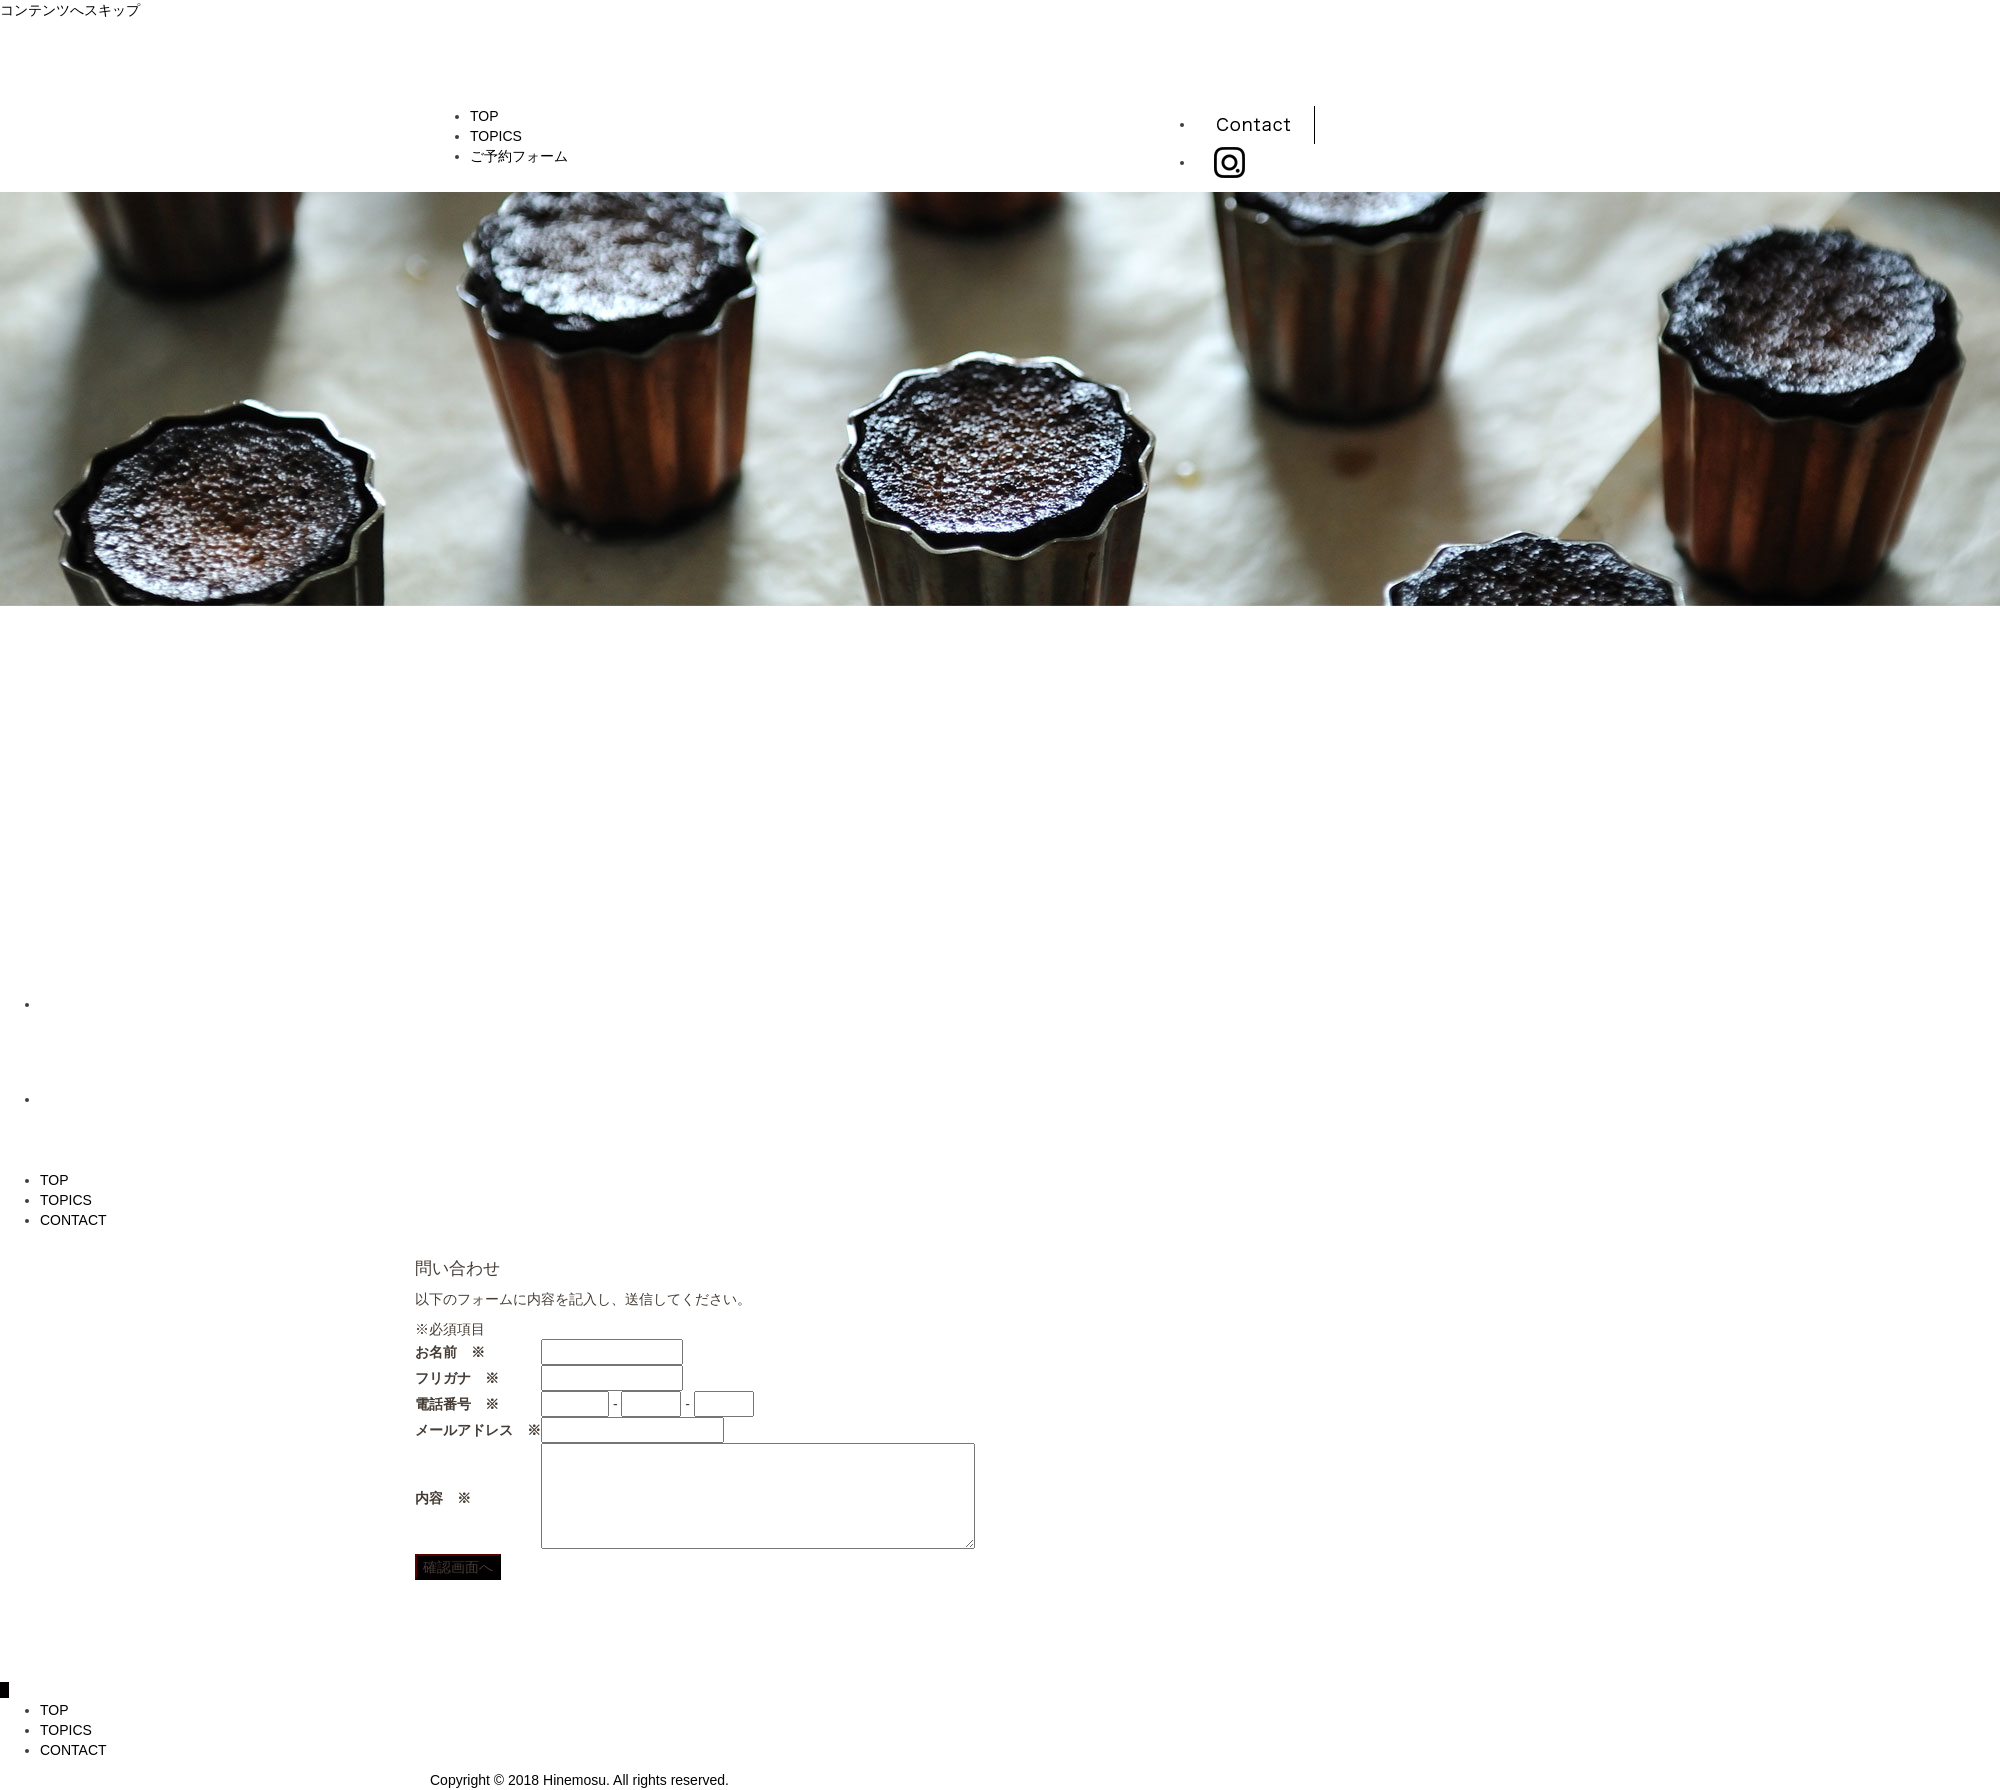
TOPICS (496, 136)
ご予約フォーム (519, 156)
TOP (484, 116)
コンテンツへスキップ (70, 10)
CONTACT (73, 1220)
